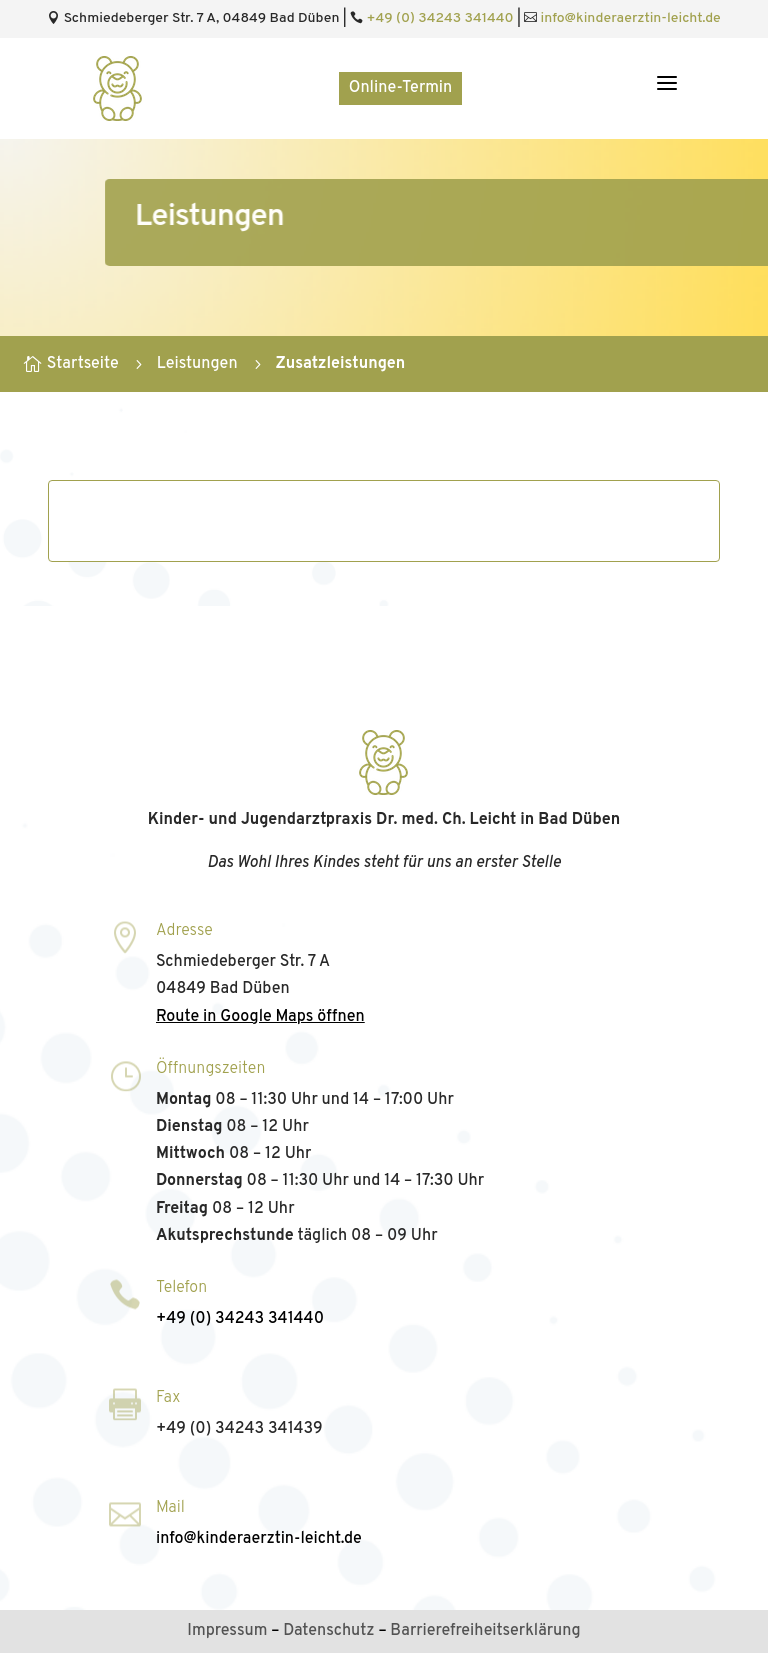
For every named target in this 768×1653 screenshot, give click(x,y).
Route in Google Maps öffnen (260, 1017)
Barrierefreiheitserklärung (485, 1631)
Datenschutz (328, 1631)
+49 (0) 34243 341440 (440, 18)
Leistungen (197, 364)
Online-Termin (400, 88)
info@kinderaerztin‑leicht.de (631, 18)
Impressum (227, 1631)
